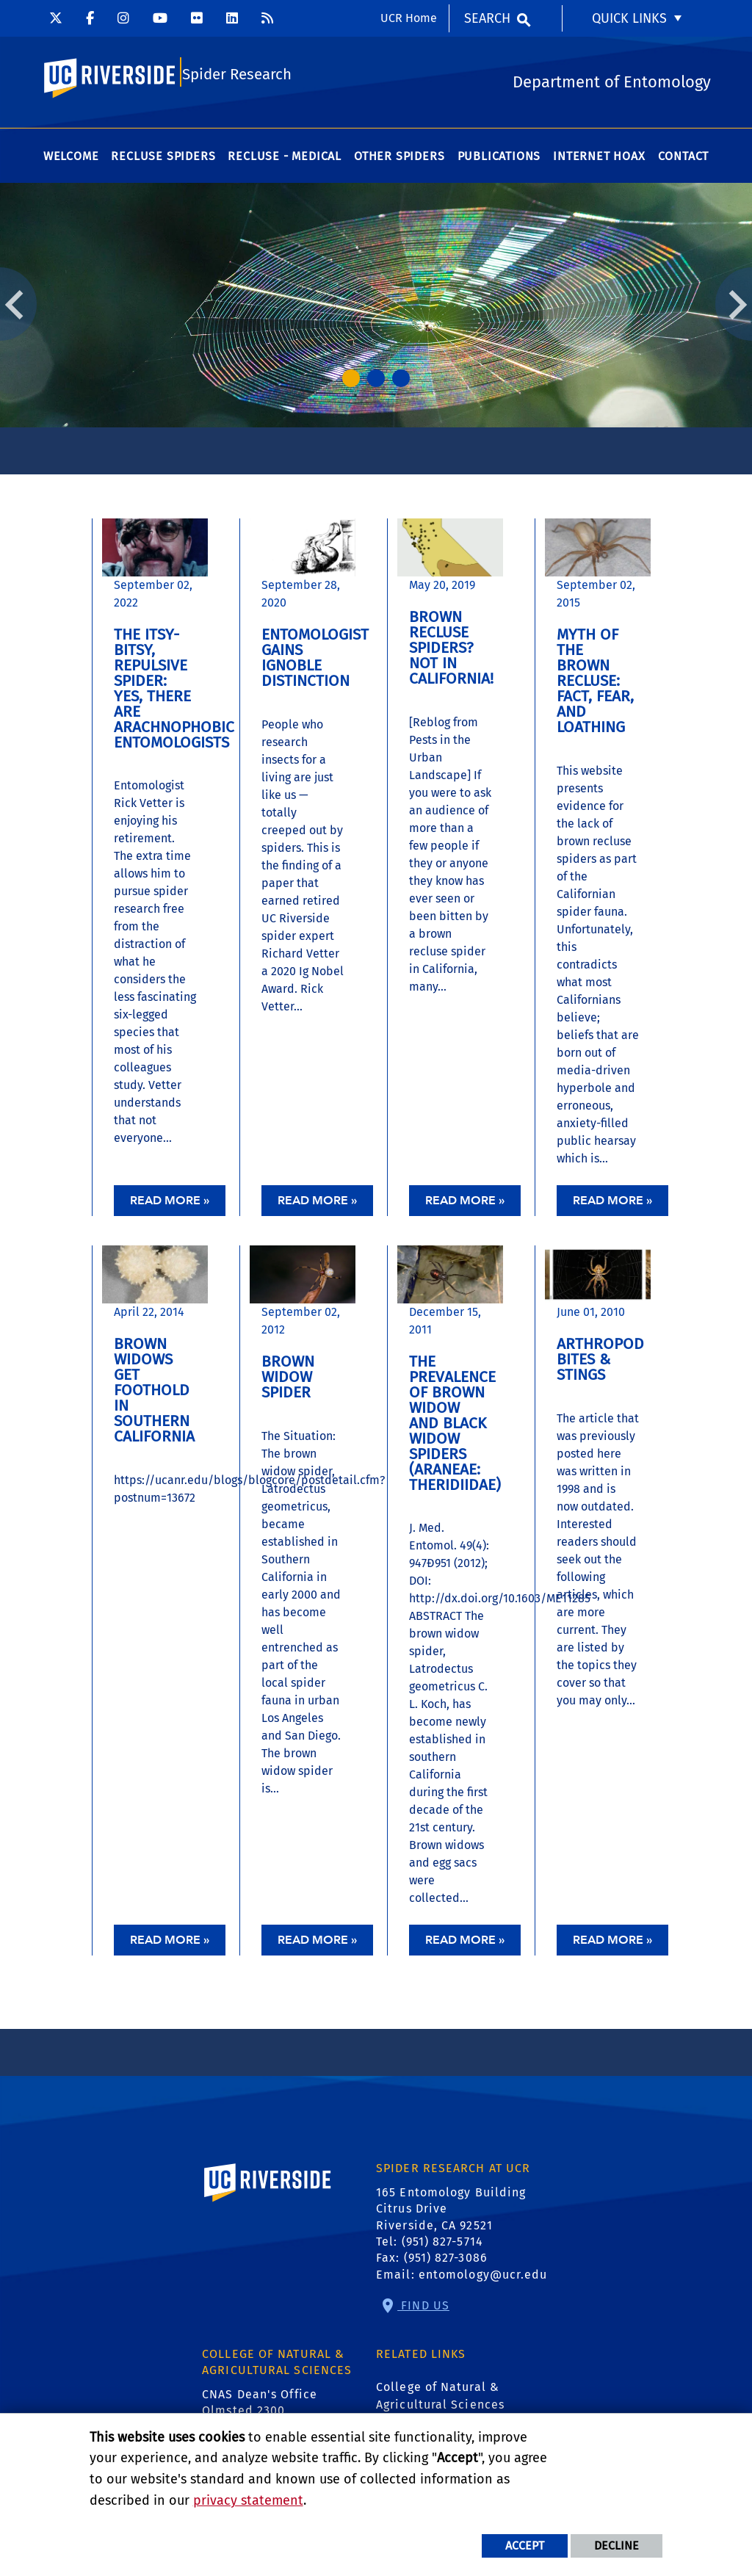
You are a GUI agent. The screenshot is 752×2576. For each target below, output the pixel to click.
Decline (616, 2546)
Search (487, 18)
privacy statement (248, 2500)
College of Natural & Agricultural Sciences (440, 2401)
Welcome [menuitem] (71, 161)
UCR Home (408, 18)
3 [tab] (401, 383)
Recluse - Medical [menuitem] (284, 161)
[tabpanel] (376, 310)
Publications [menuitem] (499, 161)
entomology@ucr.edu (483, 2280)
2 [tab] (376, 383)
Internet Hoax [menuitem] (599, 161)
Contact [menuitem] (683, 161)
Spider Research (236, 78)
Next (733, 309)
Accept (524, 2546)
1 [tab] (351, 383)
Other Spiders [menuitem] (399, 161)
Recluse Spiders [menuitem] (163, 161)
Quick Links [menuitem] (629, 18)
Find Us (423, 2311)
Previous (18, 309)
